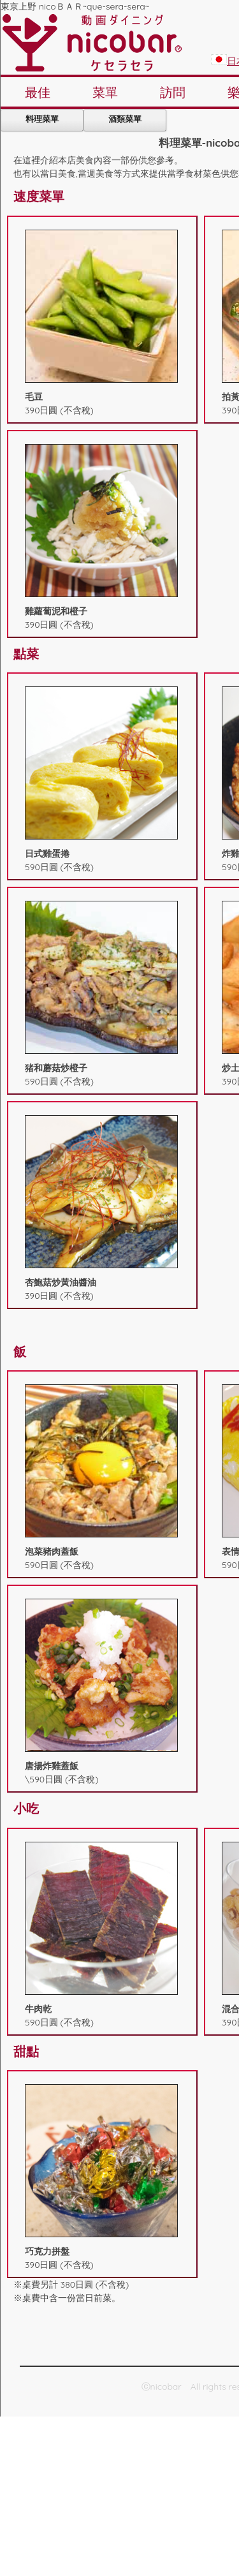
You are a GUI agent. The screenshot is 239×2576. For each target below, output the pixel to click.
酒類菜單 (124, 119)
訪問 (172, 92)
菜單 (105, 92)
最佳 (37, 92)
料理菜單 (42, 119)
